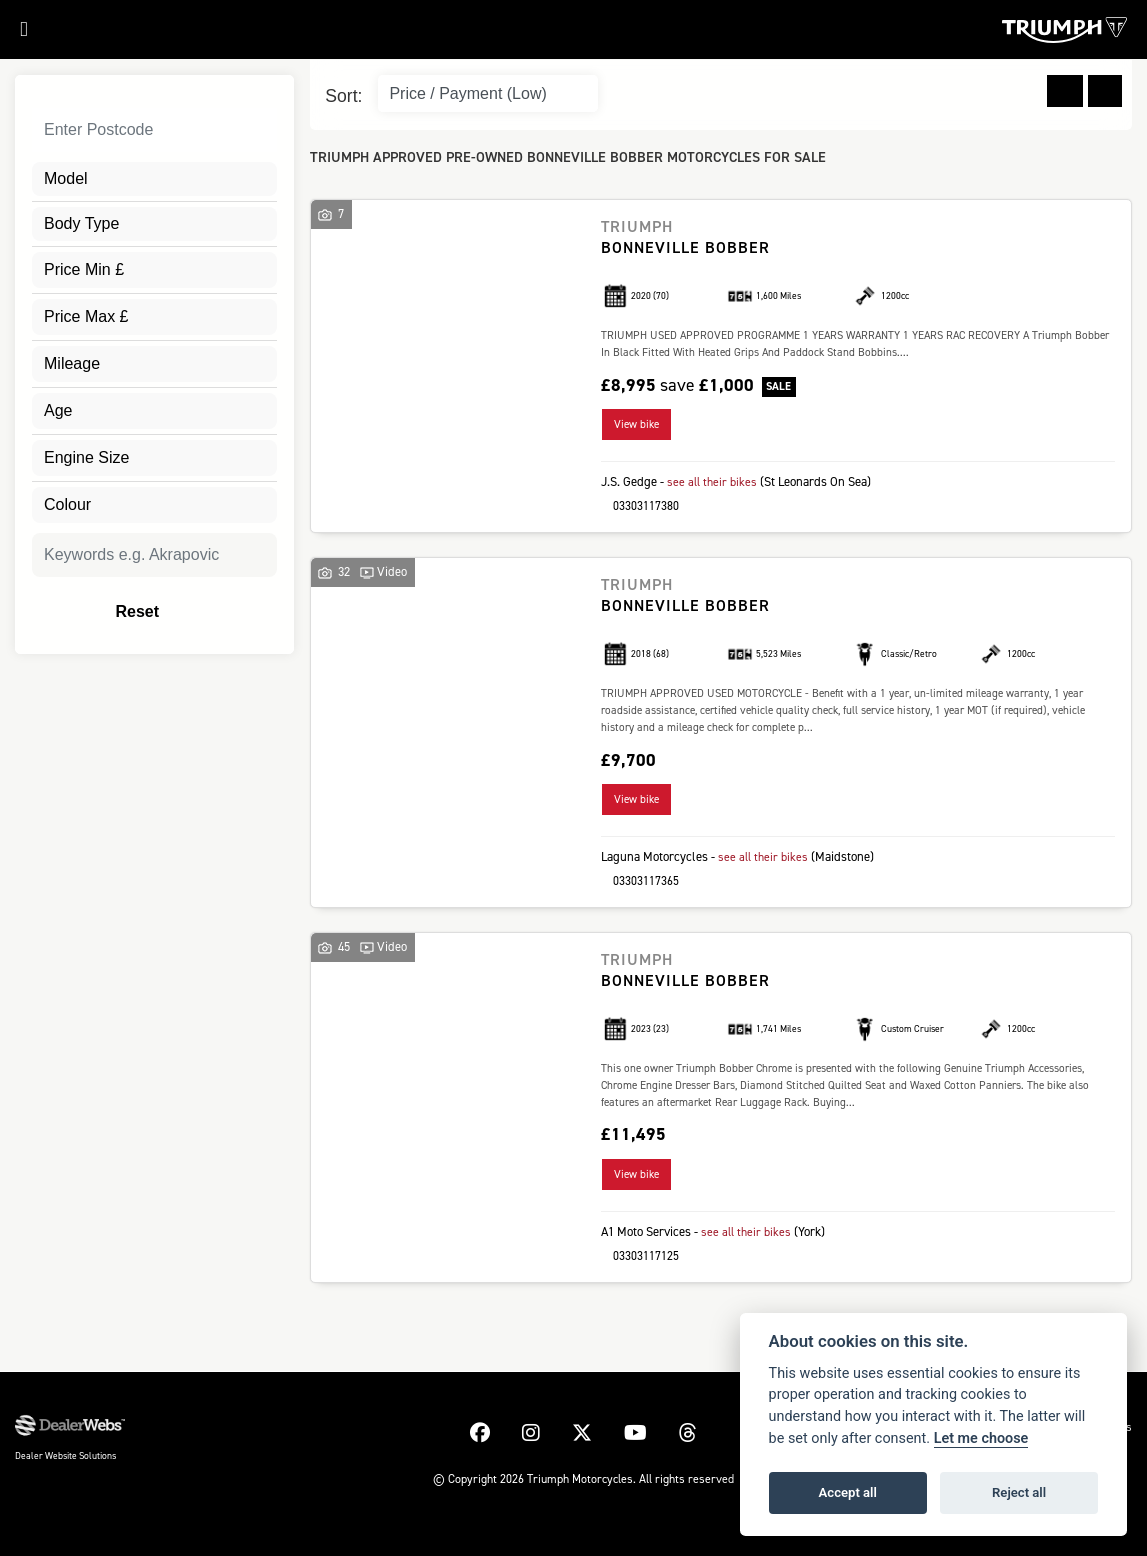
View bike (636, 424)
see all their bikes (714, 481)
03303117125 (640, 1252)
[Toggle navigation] (14, 34)
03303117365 (640, 878)
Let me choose (981, 1438)
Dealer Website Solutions (65, 1451)
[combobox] (154, 179)
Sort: (343, 96)
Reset (192, 612)
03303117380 (640, 504)
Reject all (1019, 1492)
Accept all (848, 1492)
